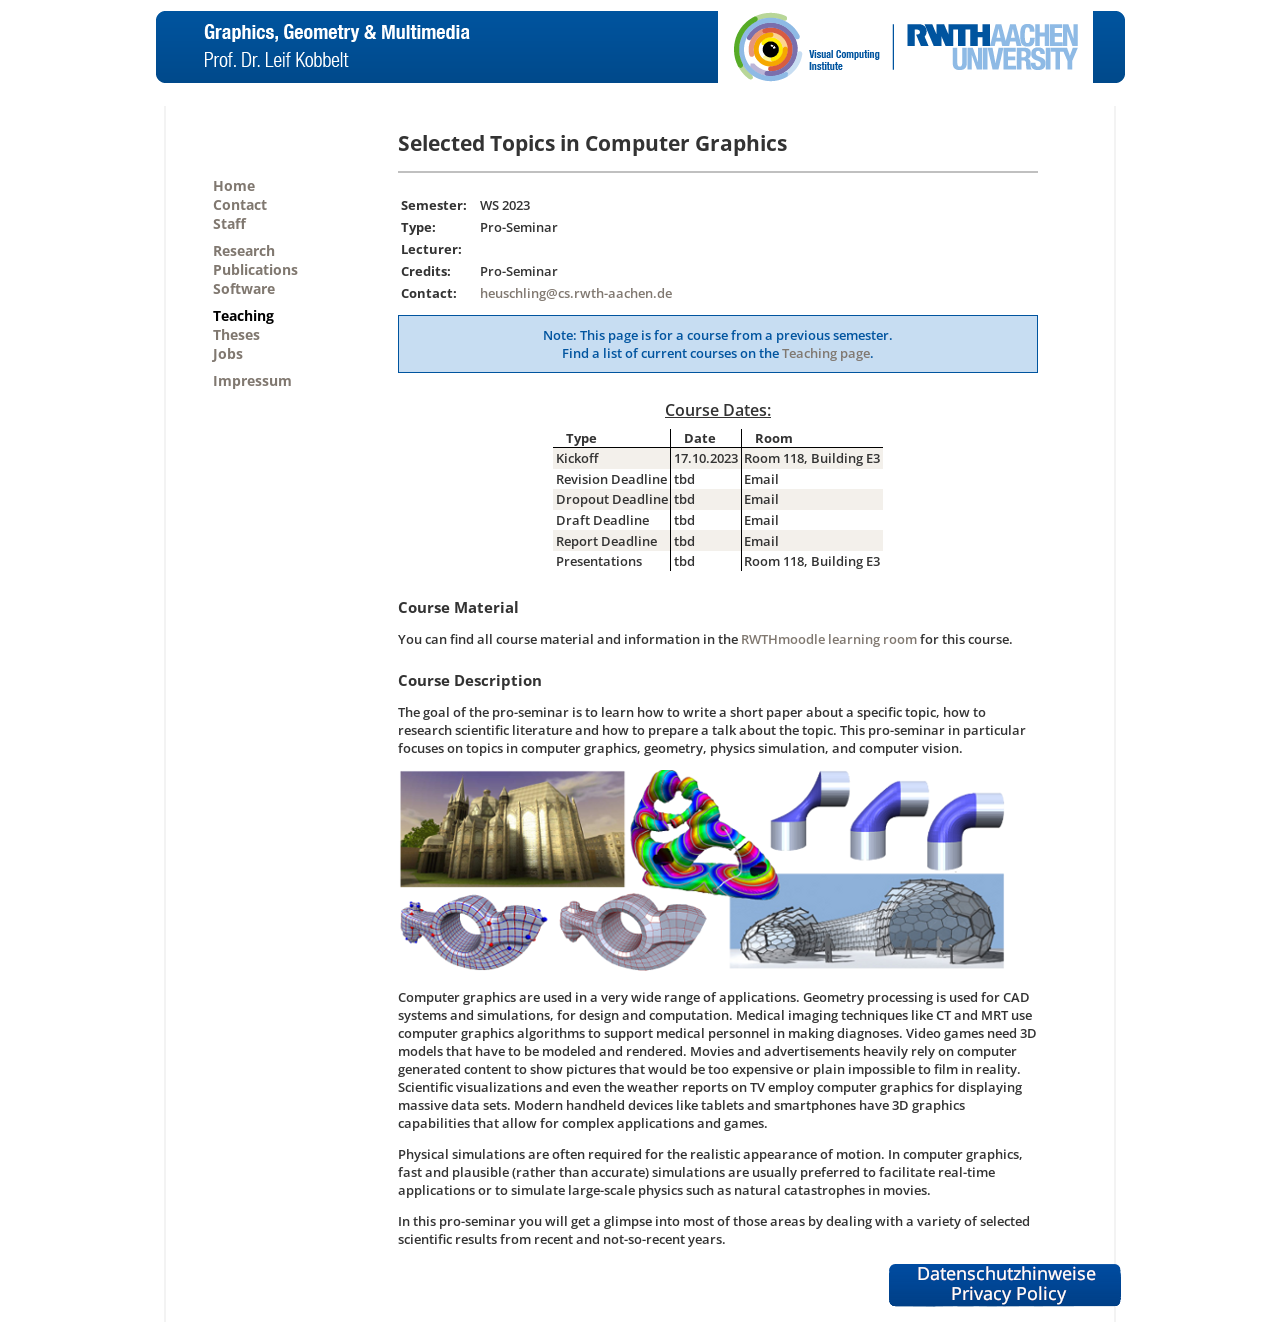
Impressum (252, 380)
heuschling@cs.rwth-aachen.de (576, 293)
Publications (255, 269)
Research (244, 250)
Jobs (228, 353)
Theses (236, 334)
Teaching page (826, 353)
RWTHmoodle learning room (829, 639)
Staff (229, 223)
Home (234, 185)
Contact (240, 204)
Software (244, 288)
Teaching (243, 315)
